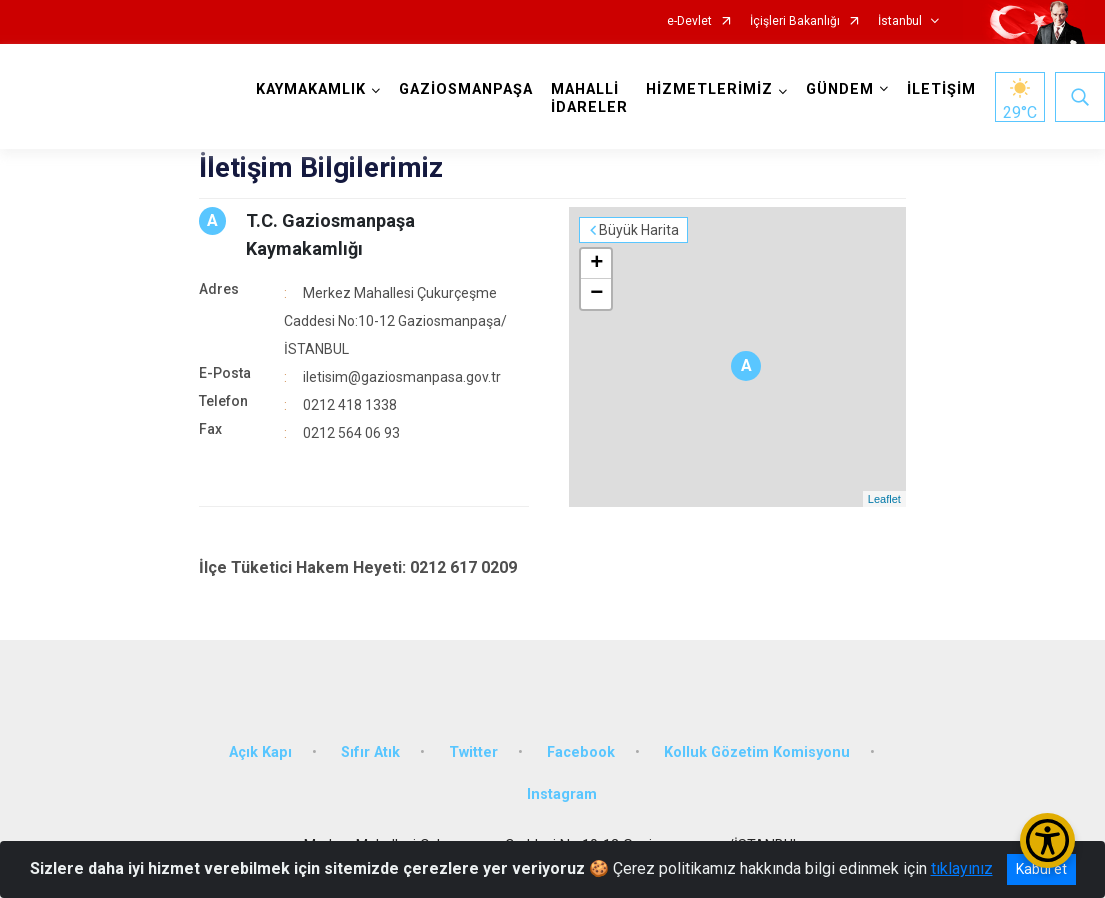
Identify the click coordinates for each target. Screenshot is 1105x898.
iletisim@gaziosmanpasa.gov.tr (402, 377)
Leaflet (884, 499)
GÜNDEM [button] (840, 89)
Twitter (473, 752)
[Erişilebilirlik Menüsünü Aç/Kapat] (1047, 840)
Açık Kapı (260, 752)
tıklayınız (962, 868)
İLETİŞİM (941, 89)
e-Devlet (689, 21)
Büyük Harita (639, 230)
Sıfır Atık (370, 752)
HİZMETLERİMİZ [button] (709, 89)
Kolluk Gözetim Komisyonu (757, 752)
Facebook (581, 752)
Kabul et (1041, 869)
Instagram (562, 794)
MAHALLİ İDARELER (589, 98)
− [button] (596, 294)
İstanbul (900, 21)
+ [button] (596, 264)
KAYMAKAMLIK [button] (311, 89)
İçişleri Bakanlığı (795, 21)
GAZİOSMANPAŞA (466, 89)
